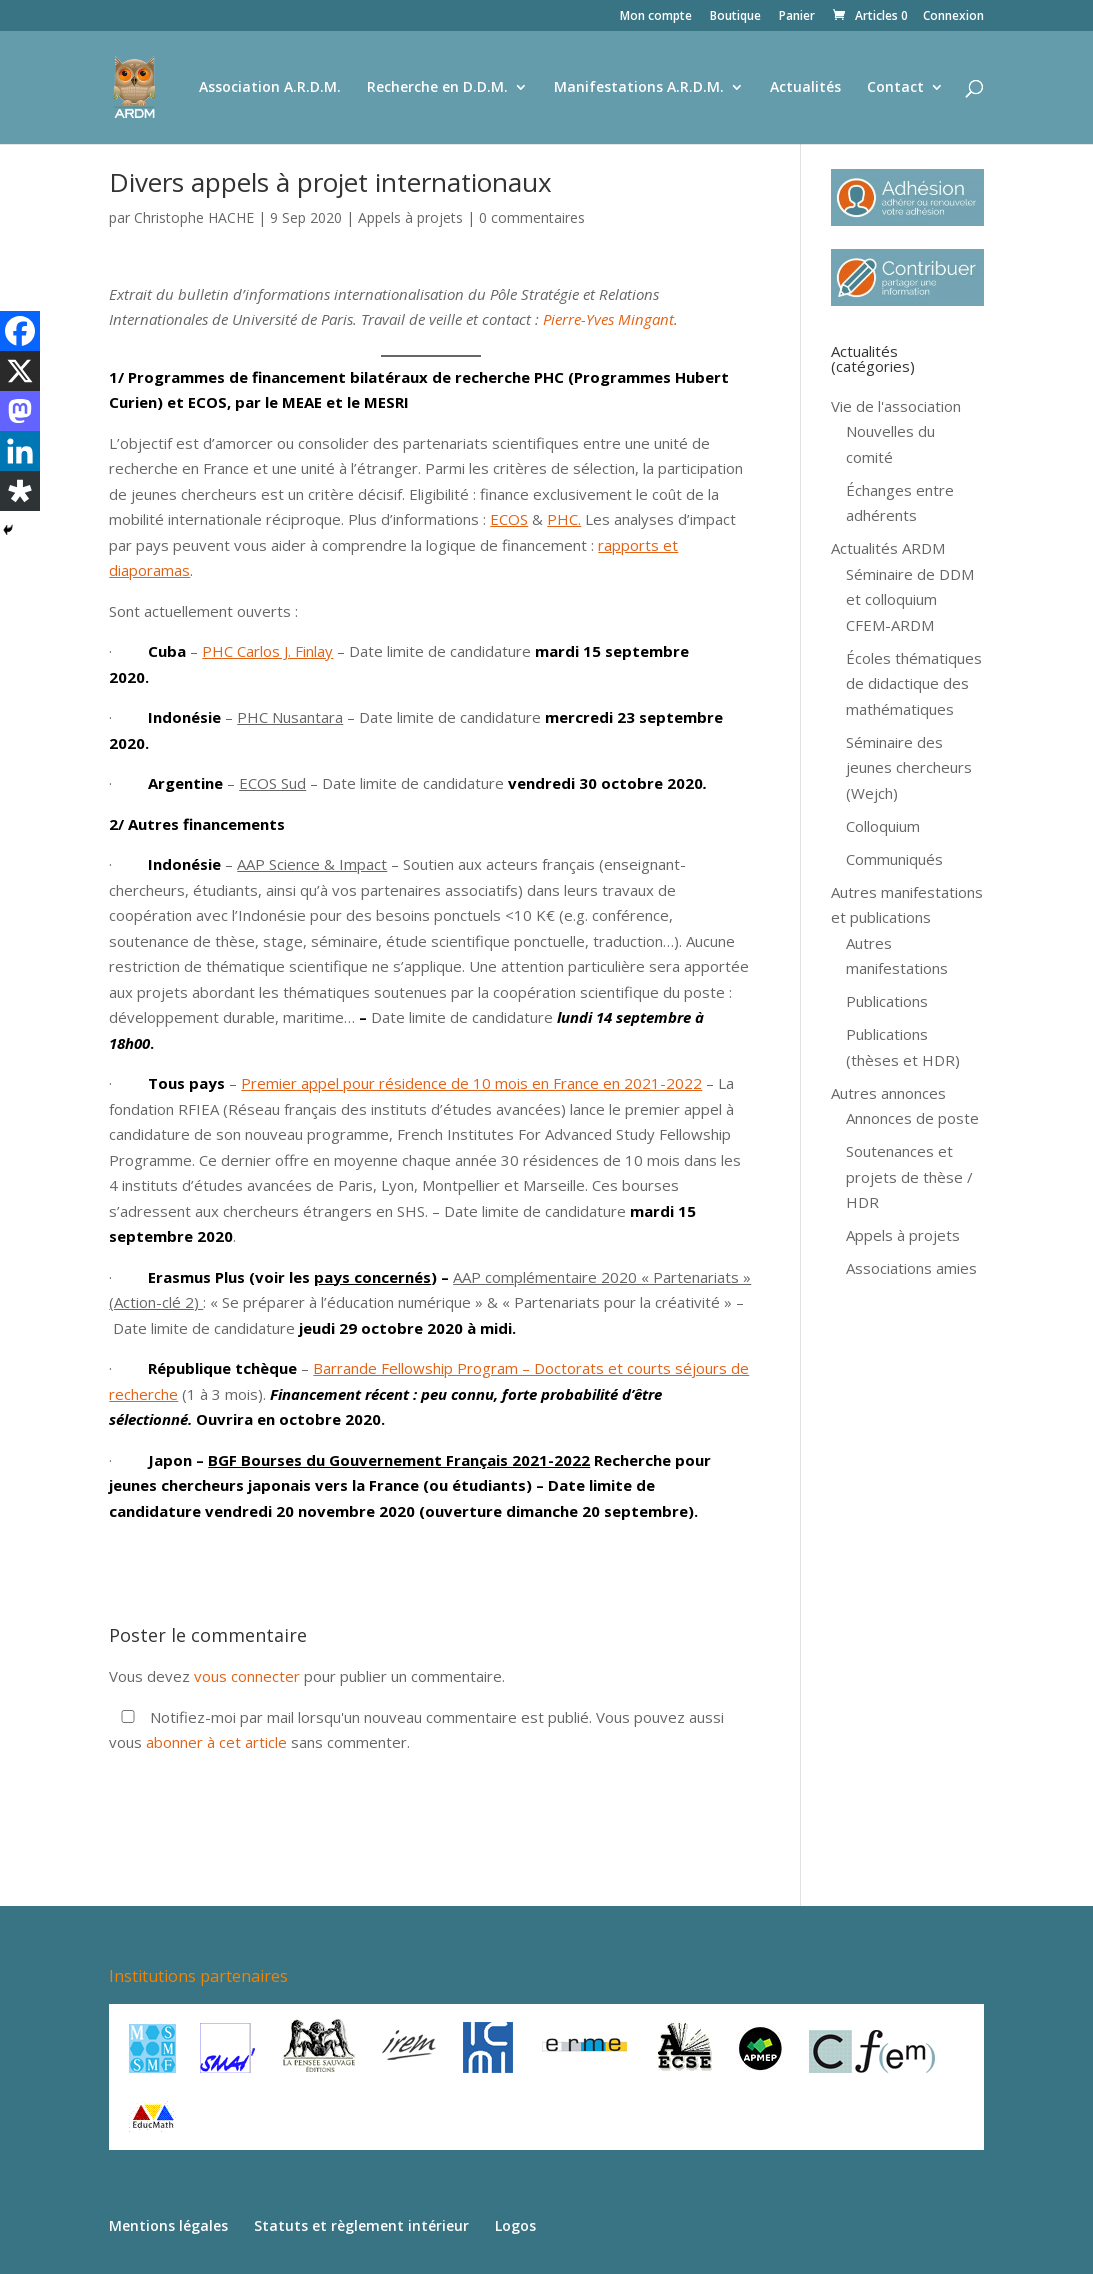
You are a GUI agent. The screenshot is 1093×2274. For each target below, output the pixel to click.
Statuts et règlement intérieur (361, 2225)
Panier (797, 17)
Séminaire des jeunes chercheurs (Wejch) (909, 767)
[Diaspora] (20, 491)
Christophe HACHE (194, 217)
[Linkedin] (20, 451)
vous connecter (247, 1676)
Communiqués (894, 859)
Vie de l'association (896, 406)
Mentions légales (168, 2225)
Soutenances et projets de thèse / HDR (909, 1176)
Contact (895, 88)
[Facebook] (20, 331)
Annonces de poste (912, 1118)
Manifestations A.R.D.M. (639, 88)
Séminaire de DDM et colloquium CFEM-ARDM (910, 599)
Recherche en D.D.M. (437, 88)
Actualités (805, 88)
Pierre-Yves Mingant (608, 319)
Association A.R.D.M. (270, 88)
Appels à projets (410, 217)
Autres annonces (888, 1093)
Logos (515, 2225)
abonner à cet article (216, 1742)
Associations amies (911, 1268)
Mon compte (656, 17)
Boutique (735, 17)
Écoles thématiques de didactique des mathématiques (914, 683)
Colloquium (883, 826)
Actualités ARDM (888, 548)
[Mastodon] (20, 411)
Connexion (953, 17)
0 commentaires (532, 217)
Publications (887, 1001)
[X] (20, 371)
